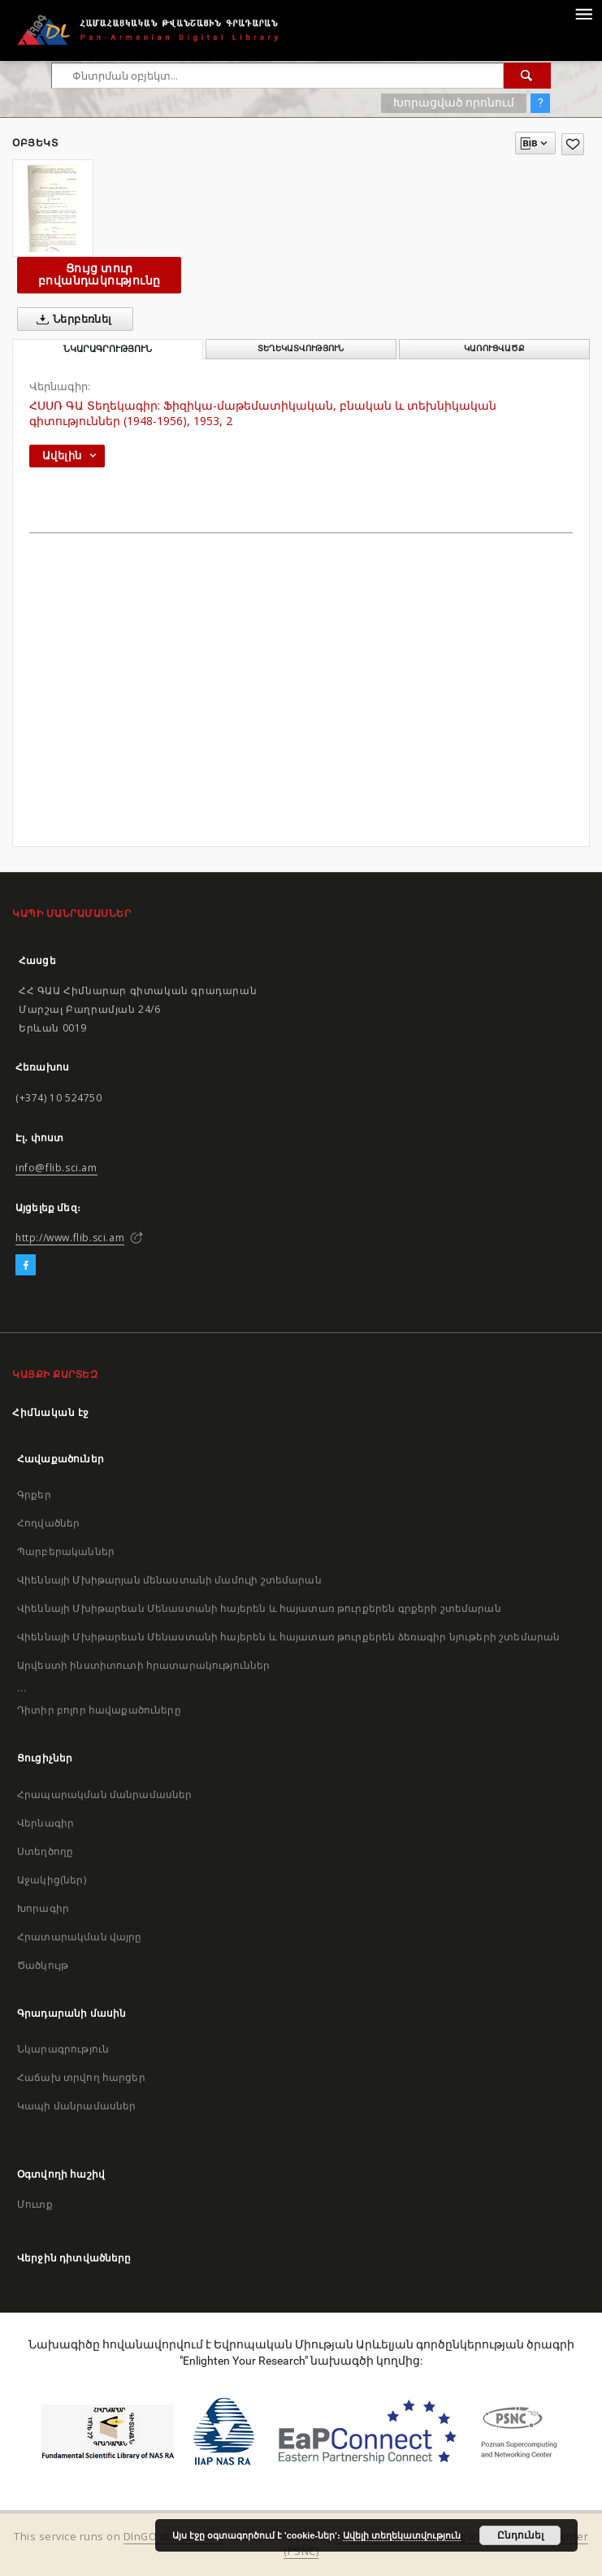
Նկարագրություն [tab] (107, 349)
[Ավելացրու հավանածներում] (572, 144)
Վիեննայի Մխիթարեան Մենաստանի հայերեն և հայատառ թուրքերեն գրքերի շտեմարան (259, 1608)
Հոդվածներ (48, 1523)
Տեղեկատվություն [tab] (301, 348)
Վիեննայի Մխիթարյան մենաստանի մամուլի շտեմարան (169, 1580)
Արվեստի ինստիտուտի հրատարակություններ (144, 1665)
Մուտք (35, 2204)
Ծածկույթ (42, 1965)
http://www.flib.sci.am (69, 1238)
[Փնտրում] (527, 76)
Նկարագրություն (63, 2049)
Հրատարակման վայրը (79, 1937)
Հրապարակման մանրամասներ (104, 1794)
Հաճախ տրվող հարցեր (81, 2077)
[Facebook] (25, 1265)
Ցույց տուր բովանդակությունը (99, 274)
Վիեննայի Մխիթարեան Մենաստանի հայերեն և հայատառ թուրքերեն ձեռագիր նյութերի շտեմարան (288, 1637)
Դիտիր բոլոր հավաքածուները (99, 1710)
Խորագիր (43, 1908)
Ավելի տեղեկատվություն (402, 2535)
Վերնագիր (45, 1823)
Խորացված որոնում (453, 102)
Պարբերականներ (66, 1551)
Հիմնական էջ (50, 1412)
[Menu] (583, 13)
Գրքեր (34, 1494)
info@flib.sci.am (56, 1168)
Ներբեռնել (71, 319)
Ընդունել (520, 2535)
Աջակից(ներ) (51, 1880)
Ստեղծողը (45, 1851)
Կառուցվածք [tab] (494, 348)
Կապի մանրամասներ (76, 2106)
